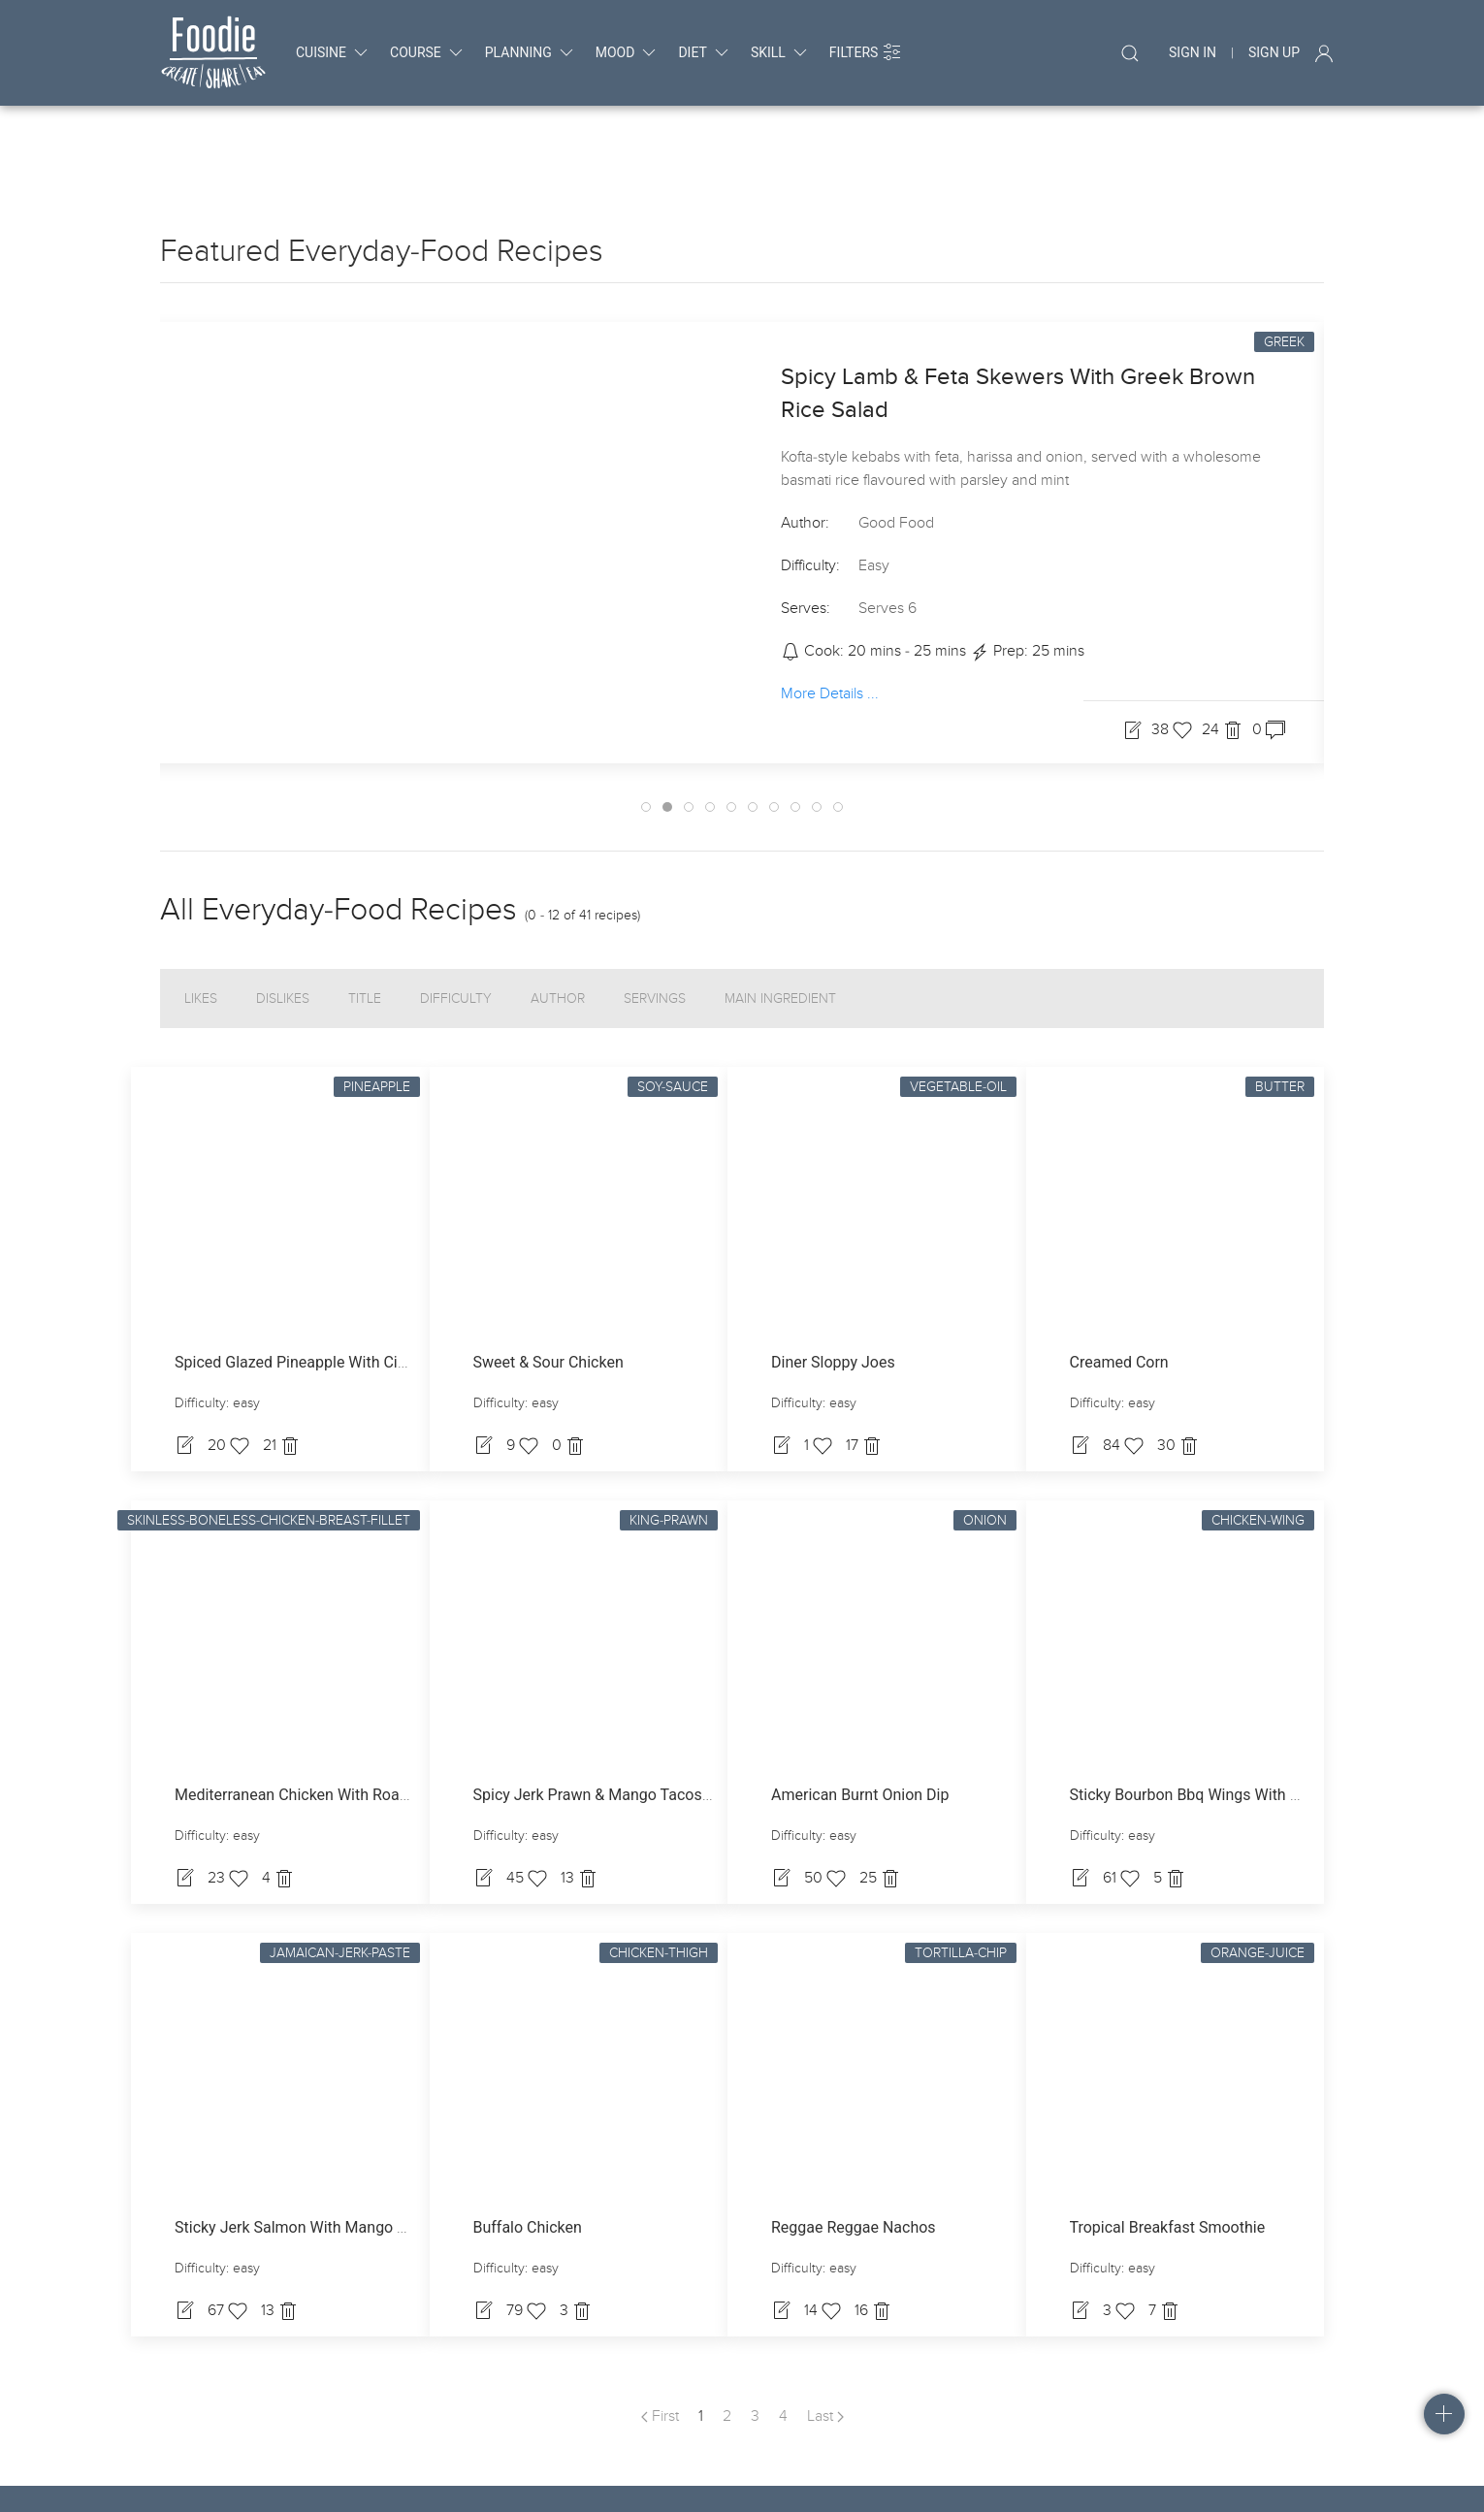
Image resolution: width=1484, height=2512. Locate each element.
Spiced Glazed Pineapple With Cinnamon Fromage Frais (366, 1284)
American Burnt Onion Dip (860, 1717)
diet (704, 52)
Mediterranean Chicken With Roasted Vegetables (342, 1717)
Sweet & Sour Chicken (548, 1284)
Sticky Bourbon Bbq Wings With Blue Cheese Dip (1236, 1717)
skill (780, 52)
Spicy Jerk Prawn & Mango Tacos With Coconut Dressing (668, 1717)
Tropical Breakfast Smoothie (1168, 2150)
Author (558, 921)
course (428, 52)
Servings (655, 921)
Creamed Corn (1119, 1284)
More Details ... (830, 616)
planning (530, 52)
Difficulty (456, 921)
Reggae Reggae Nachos (853, 2150)
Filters (865, 52)
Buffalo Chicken (527, 2150)
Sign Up (1274, 52)
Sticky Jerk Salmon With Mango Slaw (302, 2150)
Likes (200, 921)
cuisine (333, 52)
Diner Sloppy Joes (833, 1284)
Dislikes (282, 921)
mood (628, 52)
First (660, 2338)
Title (364, 921)
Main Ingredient (780, 921)
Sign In (1192, 52)
